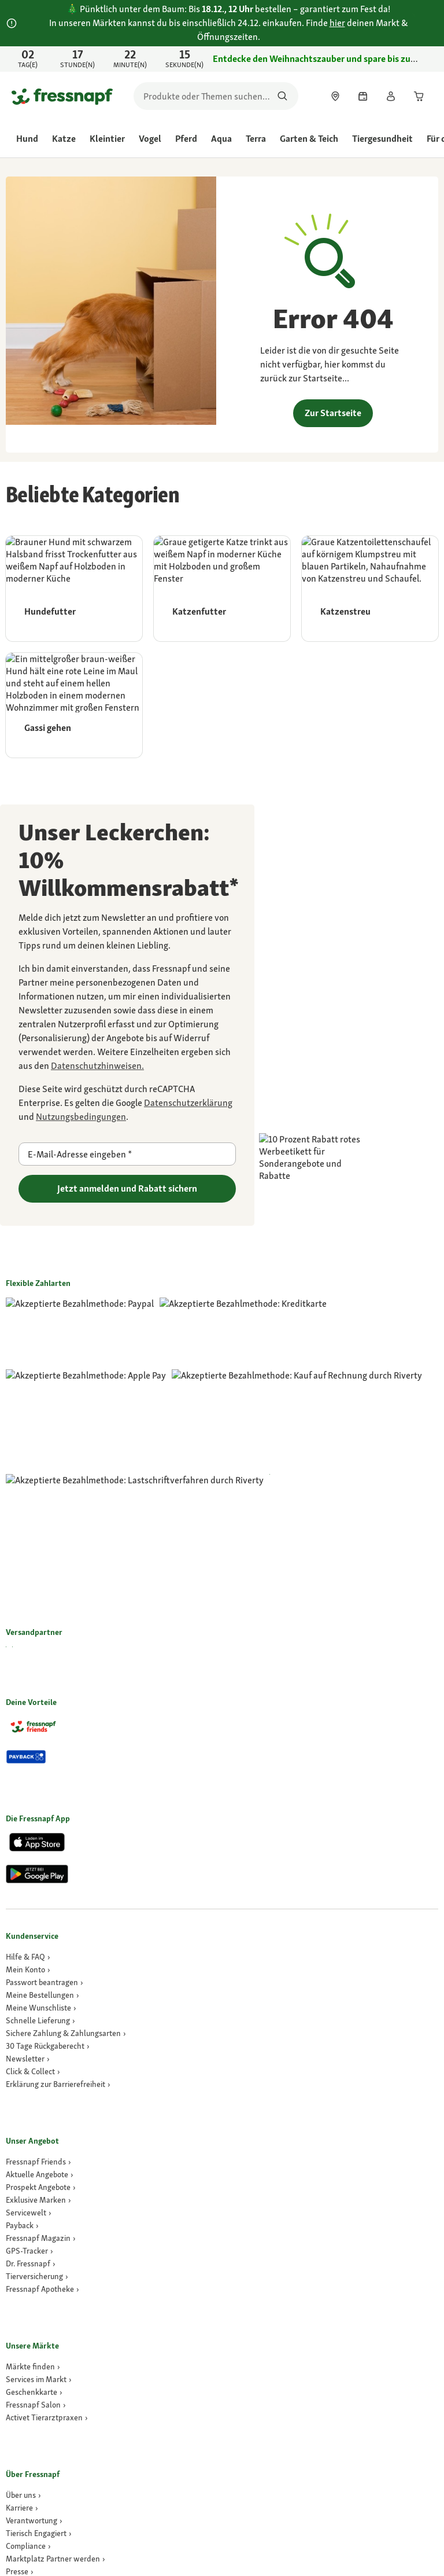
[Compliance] (28, 2266)
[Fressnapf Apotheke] (42, 2009)
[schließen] (424, 16)
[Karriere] (22, 2228)
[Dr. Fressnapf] (31, 1984)
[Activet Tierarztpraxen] (47, 2138)
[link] (222, 59)
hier (337, 23)
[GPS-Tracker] (29, 1971)
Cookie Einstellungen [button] (397, 2412)
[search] (216, 96)
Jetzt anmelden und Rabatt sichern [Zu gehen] (127, 1188)
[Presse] (20, 2292)
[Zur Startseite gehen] (62, 96)
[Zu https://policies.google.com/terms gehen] (81, 1117)
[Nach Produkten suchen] (282, 96)
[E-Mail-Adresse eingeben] (127, 1154)
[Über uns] (23, 2215)
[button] (308, 2525)
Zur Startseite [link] (333, 413)
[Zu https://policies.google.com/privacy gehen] (188, 1103)
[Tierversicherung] (37, 1996)
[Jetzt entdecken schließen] (424, 59)
